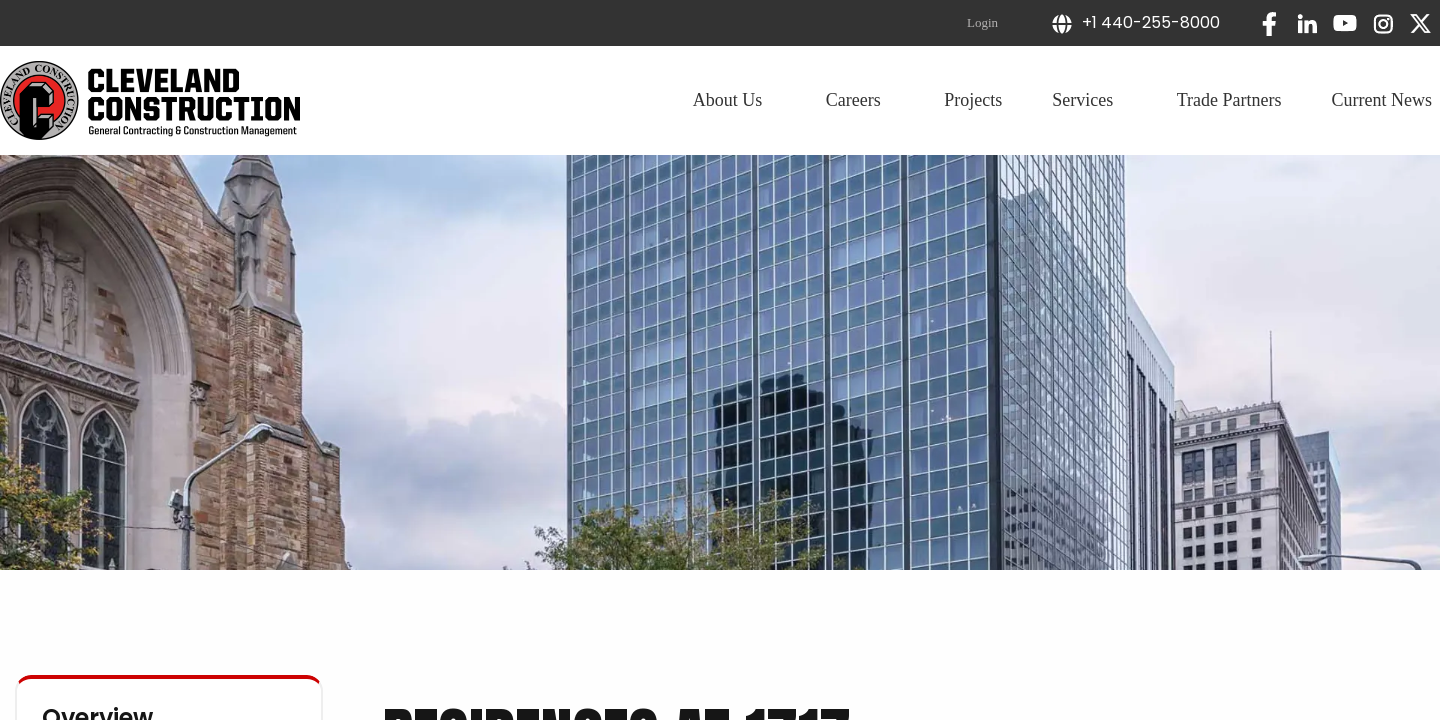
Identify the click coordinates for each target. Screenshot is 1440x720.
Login (982, 22)
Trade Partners (1229, 100)
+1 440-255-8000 (1135, 22)
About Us (734, 100)
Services (1089, 100)
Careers (860, 100)
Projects (973, 100)
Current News (1382, 100)
